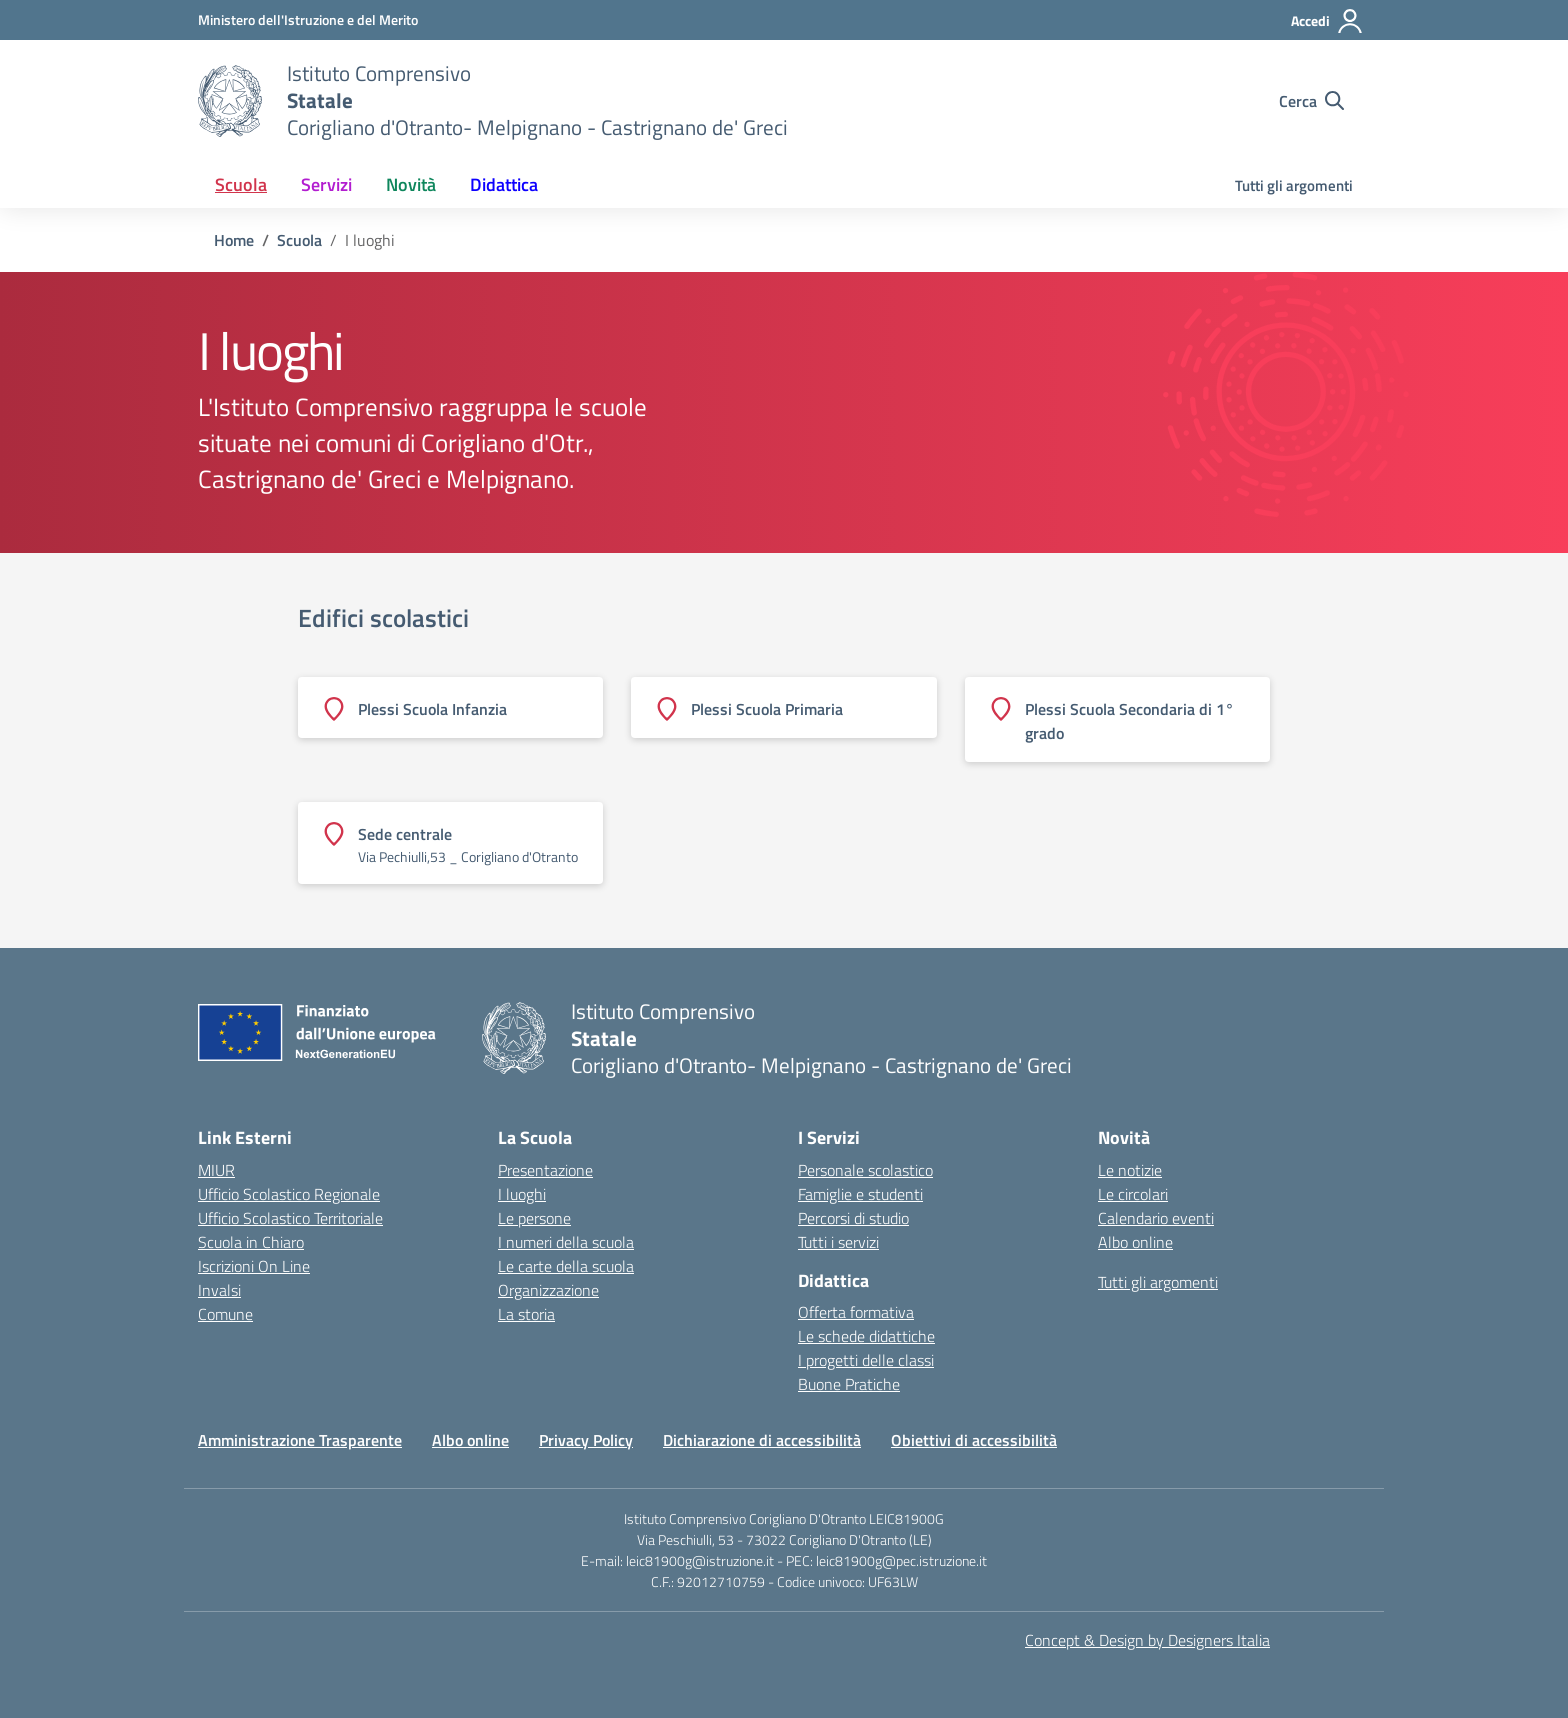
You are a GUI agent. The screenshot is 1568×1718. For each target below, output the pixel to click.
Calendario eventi (1156, 1218)
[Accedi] (1327, 21)
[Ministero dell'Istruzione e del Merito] (308, 19)
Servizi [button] (326, 184)
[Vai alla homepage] (230, 101)
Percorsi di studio (853, 1218)
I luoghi (522, 1194)
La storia (526, 1314)
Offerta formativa (856, 1312)
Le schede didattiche (866, 1336)
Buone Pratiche (849, 1384)
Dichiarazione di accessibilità (762, 1440)
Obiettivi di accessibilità (974, 1440)
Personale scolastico (865, 1170)
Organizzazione (548, 1290)
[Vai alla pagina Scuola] (299, 240)
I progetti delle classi (866, 1360)
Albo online (1135, 1242)
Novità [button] (411, 184)
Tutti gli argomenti (1294, 185)
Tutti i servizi (838, 1242)
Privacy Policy (586, 1440)
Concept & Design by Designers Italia (1147, 1640)
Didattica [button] (504, 184)
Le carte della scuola (566, 1266)
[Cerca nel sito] (1311, 101)
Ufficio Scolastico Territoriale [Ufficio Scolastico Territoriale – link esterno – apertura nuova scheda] (290, 1218)
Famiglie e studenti (860, 1194)
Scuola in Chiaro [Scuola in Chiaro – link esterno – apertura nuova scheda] (251, 1242)
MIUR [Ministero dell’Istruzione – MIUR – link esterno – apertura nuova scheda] (216, 1170)
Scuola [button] (241, 184)
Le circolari (1133, 1194)
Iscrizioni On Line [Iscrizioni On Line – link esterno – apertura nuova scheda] (254, 1266)
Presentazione (545, 1170)
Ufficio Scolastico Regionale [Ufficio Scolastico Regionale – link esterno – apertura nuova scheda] (289, 1194)
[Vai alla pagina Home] (234, 240)
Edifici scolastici (383, 618)
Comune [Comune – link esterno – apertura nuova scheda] (225, 1314)
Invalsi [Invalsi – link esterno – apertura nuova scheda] (219, 1290)
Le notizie (1130, 1170)
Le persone (534, 1218)
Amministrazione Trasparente (300, 1440)
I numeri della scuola (566, 1242)
